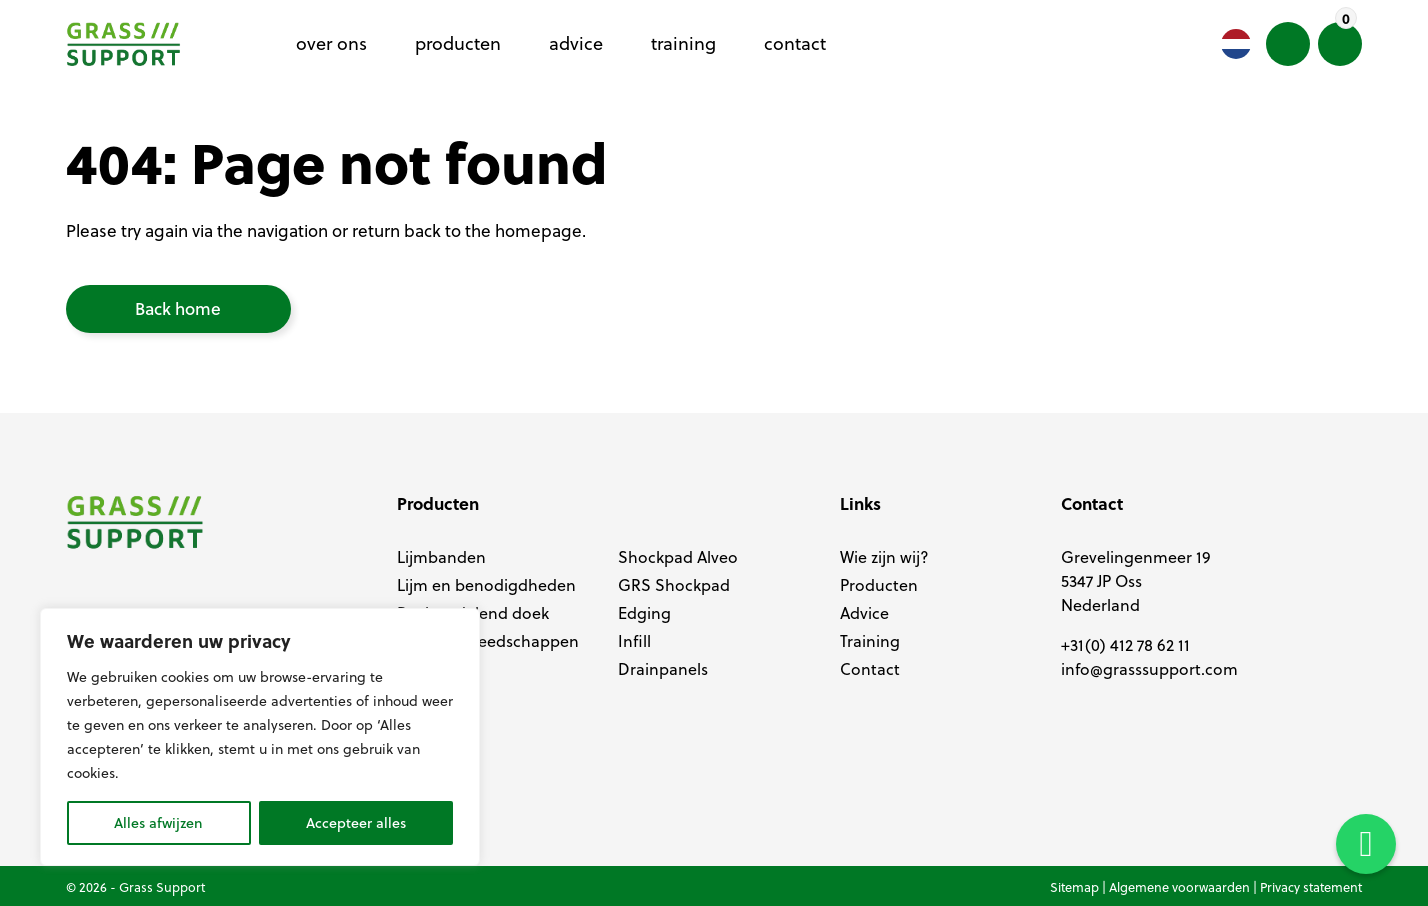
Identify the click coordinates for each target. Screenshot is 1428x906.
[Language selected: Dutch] (1236, 44)
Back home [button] (178, 308)
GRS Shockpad (674, 585)
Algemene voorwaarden (1179, 887)
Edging (644, 613)
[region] (260, 737)
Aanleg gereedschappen (488, 641)
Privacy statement (1311, 887)
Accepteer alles (356, 823)
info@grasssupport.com (1149, 669)
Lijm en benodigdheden (486, 585)
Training (870, 641)
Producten (879, 585)
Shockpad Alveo (678, 557)
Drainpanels (663, 669)
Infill (634, 641)
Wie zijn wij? (884, 557)
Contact (870, 669)
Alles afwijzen (158, 823)
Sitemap (1074, 887)
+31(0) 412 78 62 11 (1125, 645)
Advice (864, 613)
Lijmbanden (441, 557)
